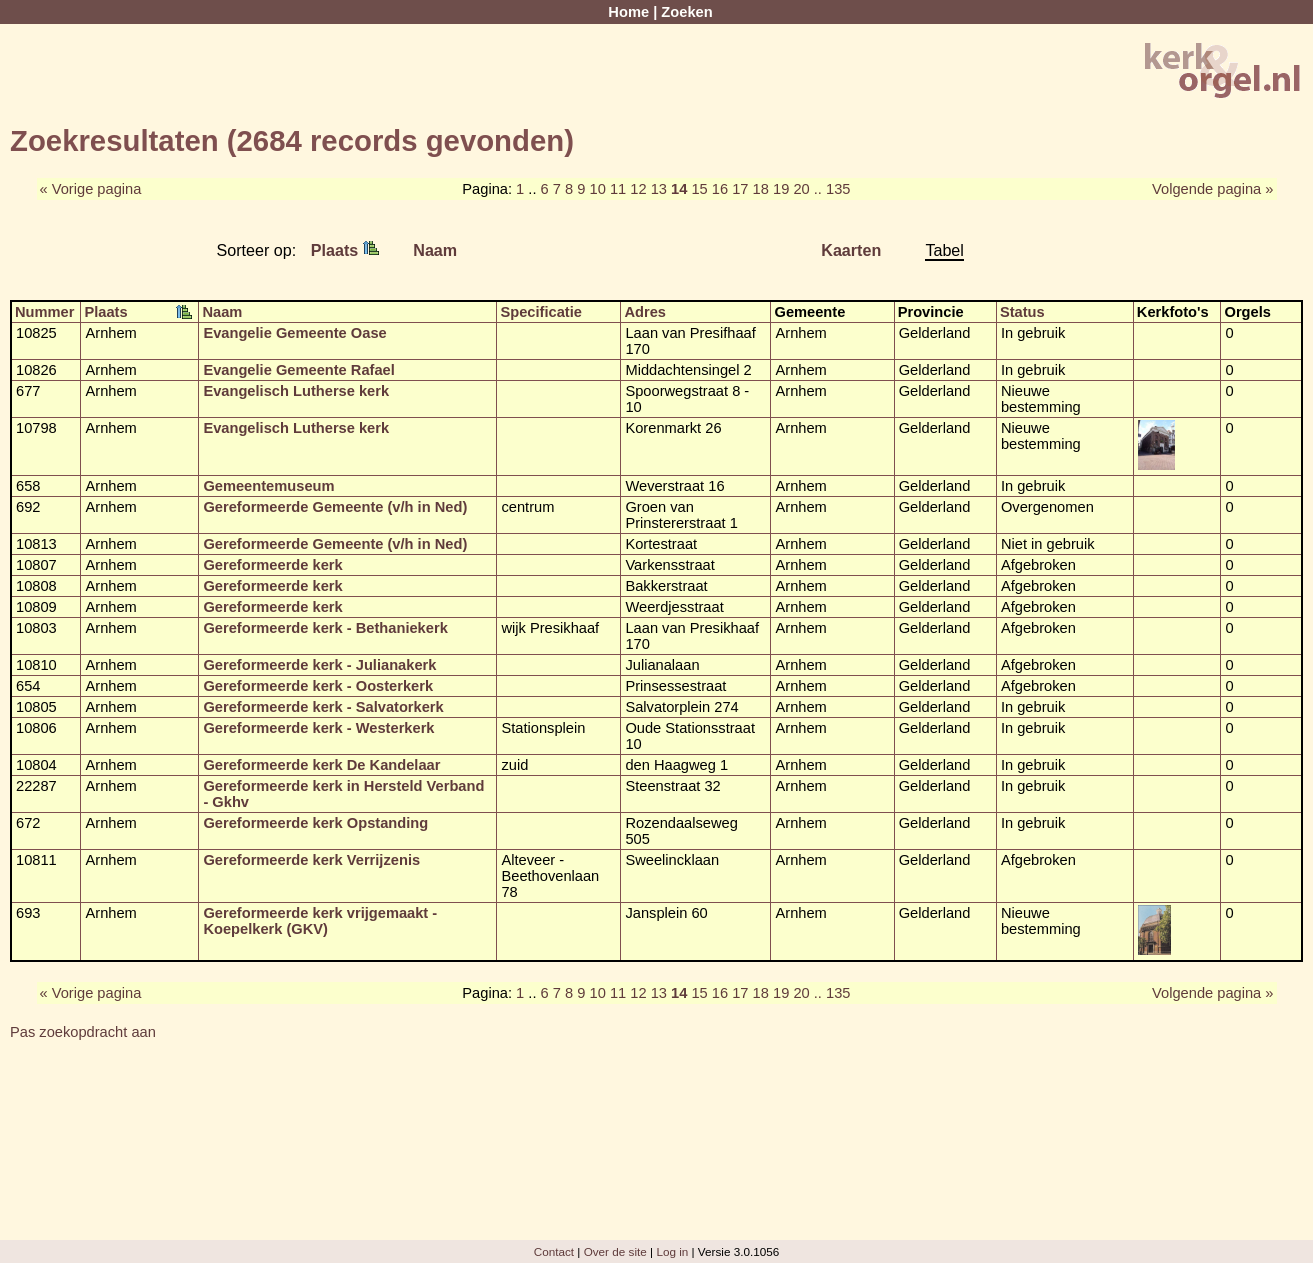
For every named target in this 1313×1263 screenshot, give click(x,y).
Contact (554, 1251)
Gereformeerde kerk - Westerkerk (318, 728)
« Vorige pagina (91, 189)
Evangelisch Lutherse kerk (296, 391)
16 (720, 189)
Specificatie (540, 312)
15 (699, 189)
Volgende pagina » (1212, 189)
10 (597, 189)
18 (761, 189)
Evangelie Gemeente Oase (294, 333)
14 (679, 189)
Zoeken (686, 12)
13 (659, 189)
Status (1022, 312)
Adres (645, 312)
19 (781, 189)
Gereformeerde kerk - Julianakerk (319, 665)
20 (801, 189)
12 (638, 189)
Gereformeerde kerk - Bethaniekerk (325, 628)
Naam (435, 250)
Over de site (615, 1251)
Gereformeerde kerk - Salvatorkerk (323, 707)
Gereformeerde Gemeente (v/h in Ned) (335, 507)
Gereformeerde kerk (272, 565)
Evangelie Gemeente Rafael (298, 370)
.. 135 (832, 189)
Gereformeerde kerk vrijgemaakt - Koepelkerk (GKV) (320, 921)
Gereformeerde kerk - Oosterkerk (318, 686)
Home (628, 12)
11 (618, 189)
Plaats (345, 250)
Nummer (44, 312)
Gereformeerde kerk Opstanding (315, 823)
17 (740, 189)
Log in (672, 1251)
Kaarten (851, 250)
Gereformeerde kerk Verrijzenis (311, 860)
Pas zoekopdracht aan (83, 1032)
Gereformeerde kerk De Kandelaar (321, 765)
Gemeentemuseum (268, 486)
